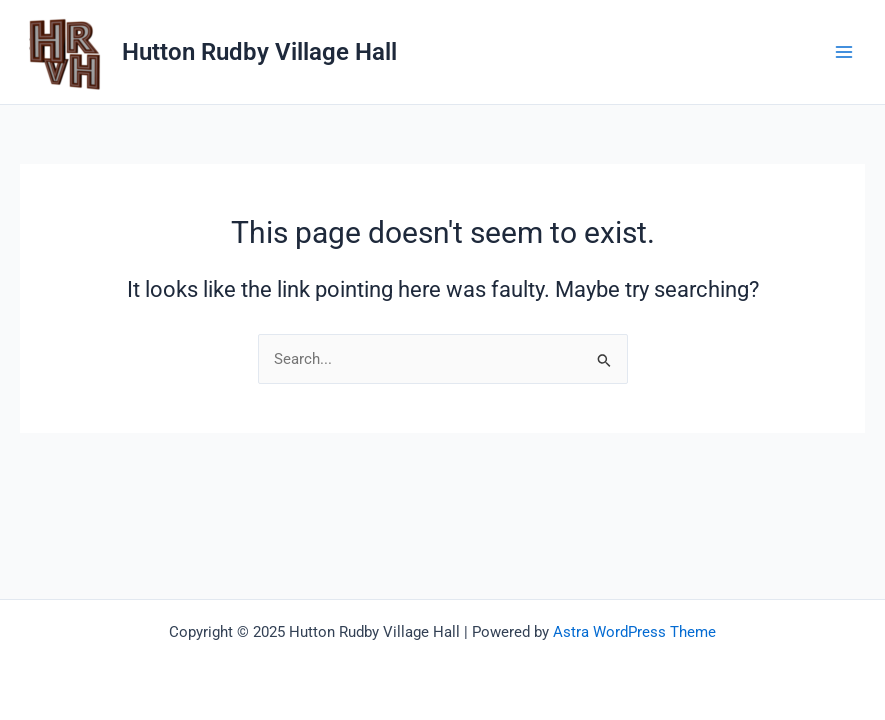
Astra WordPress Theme (634, 632)
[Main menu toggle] (844, 52)
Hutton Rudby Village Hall (259, 52)
